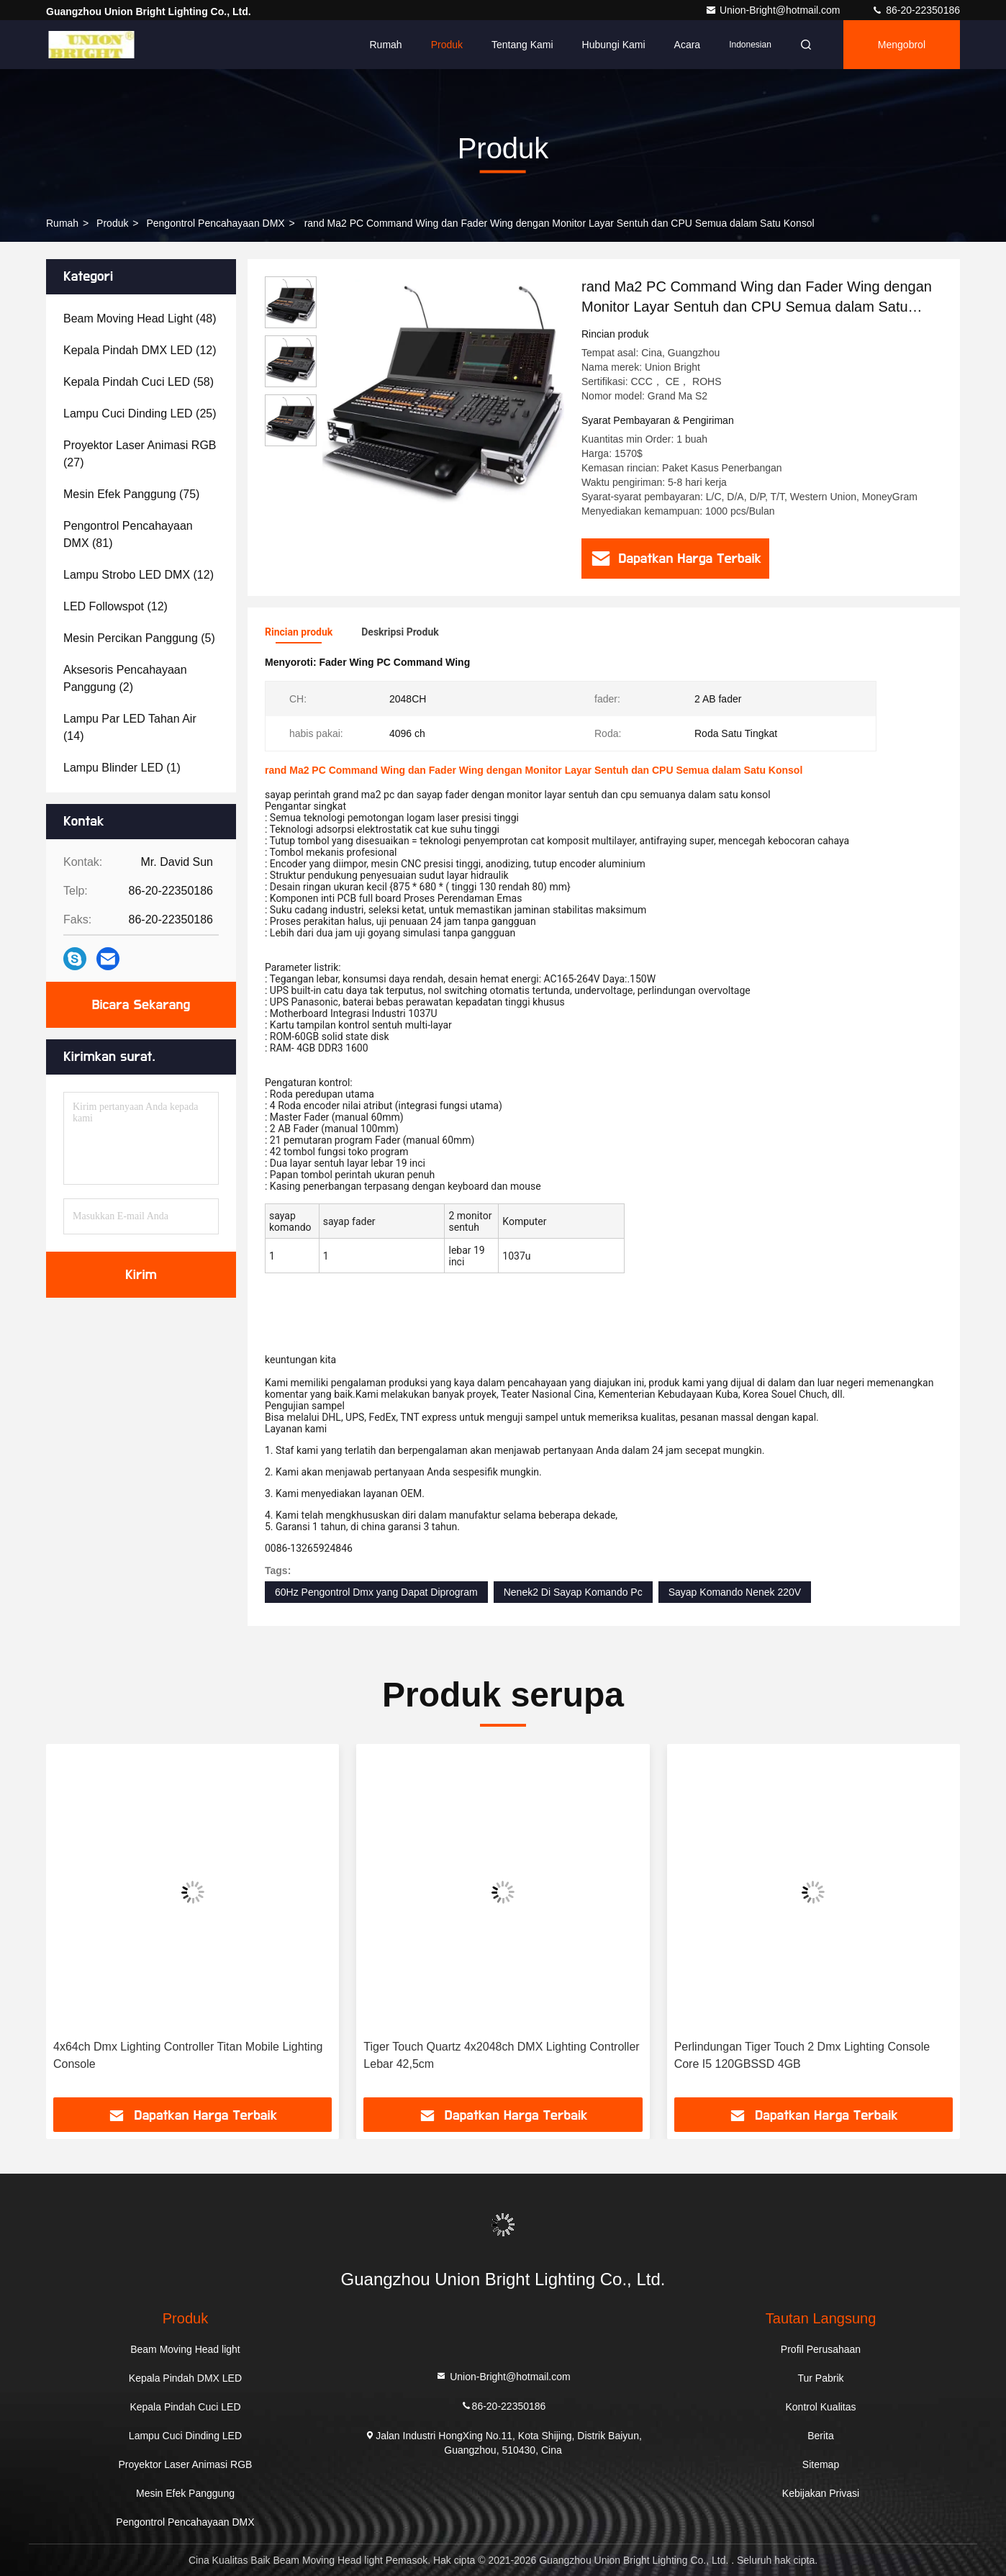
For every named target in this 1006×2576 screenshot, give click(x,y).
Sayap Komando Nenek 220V (735, 1592)
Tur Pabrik (820, 2378)
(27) (140, 454)
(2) (125, 678)
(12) (140, 350)
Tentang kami (522, 44)
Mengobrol (901, 44)
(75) (131, 494)
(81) (128, 534)
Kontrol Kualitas (820, 2407)
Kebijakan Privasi (820, 2493)
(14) (129, 727)
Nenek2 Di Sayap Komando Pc (573, 1592)
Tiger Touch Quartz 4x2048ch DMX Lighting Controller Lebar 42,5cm (501, 2055)
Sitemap (820, 2464)
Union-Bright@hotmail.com (774, 10)
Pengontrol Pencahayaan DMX (215, 223)
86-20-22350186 (915, 10)
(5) (139, 638)
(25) (140, 413)
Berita (820, 2435)
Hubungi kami (613, 44)
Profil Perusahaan (821, 2349)
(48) (140, 318)
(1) (122, 767)
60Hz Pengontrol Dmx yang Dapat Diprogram (376, 1592)
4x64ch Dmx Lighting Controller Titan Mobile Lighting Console (187, 2055)
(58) (138, 382)
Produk (447, 44)
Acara (687, 44)
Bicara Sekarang (141, 1005)
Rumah (386, 44)
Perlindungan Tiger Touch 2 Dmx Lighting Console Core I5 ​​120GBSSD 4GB (802, 2055)
